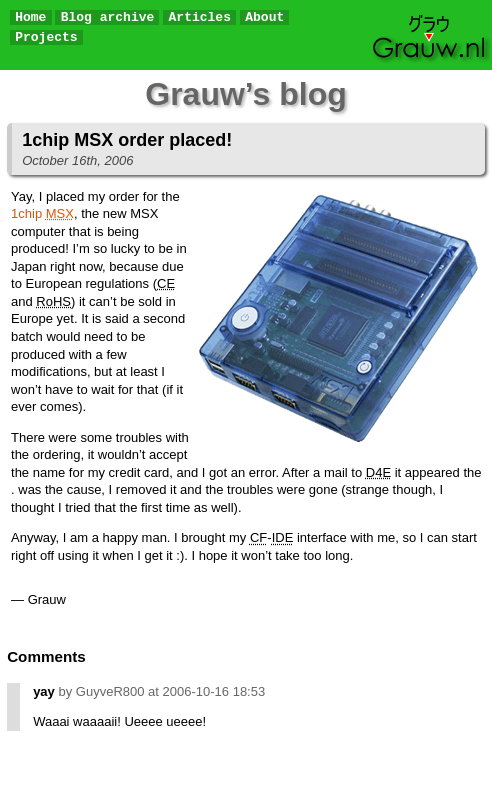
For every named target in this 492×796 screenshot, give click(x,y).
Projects (46, 37)
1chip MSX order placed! (127, 140)
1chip (42, 213)
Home (30, 17)
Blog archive (108, 17)
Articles (200, 17)
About (264, 17)
